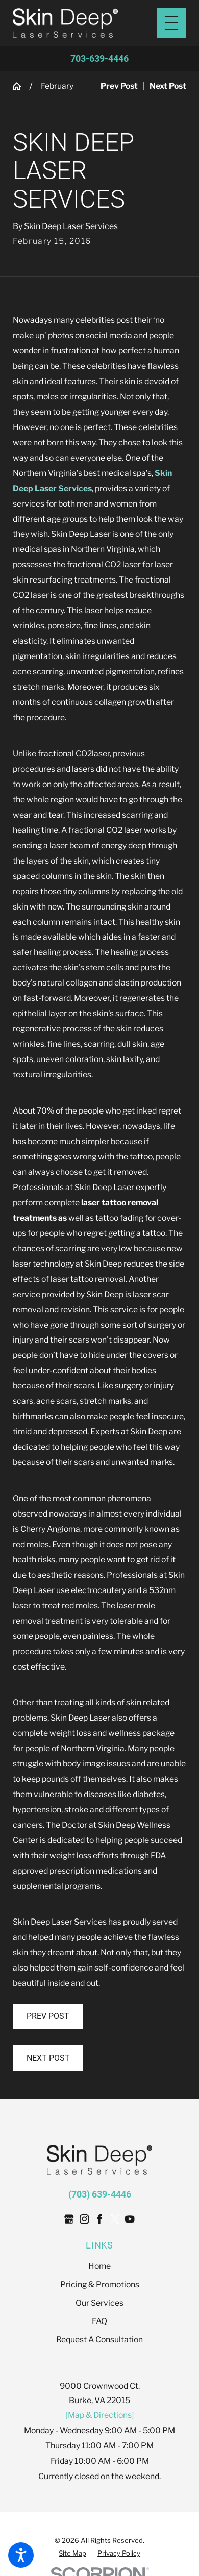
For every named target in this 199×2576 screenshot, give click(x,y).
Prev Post (48, 2016)
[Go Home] (21, 86)
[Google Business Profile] (68, 2219)
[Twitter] (114, 2219)
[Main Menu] (171, 23)
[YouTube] (129, 2219)
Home (99, 2266)
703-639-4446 (99, 58)
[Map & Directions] (99, 2415)
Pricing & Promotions (99, 2284)
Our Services (99, 2303)
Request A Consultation (99, 2339)
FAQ (99, 2321)
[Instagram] (84, 2219)
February (57, 86)
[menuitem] (99, 2266)
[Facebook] (99, 2219)
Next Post (48, 2058)
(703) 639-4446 (99, 2194)
